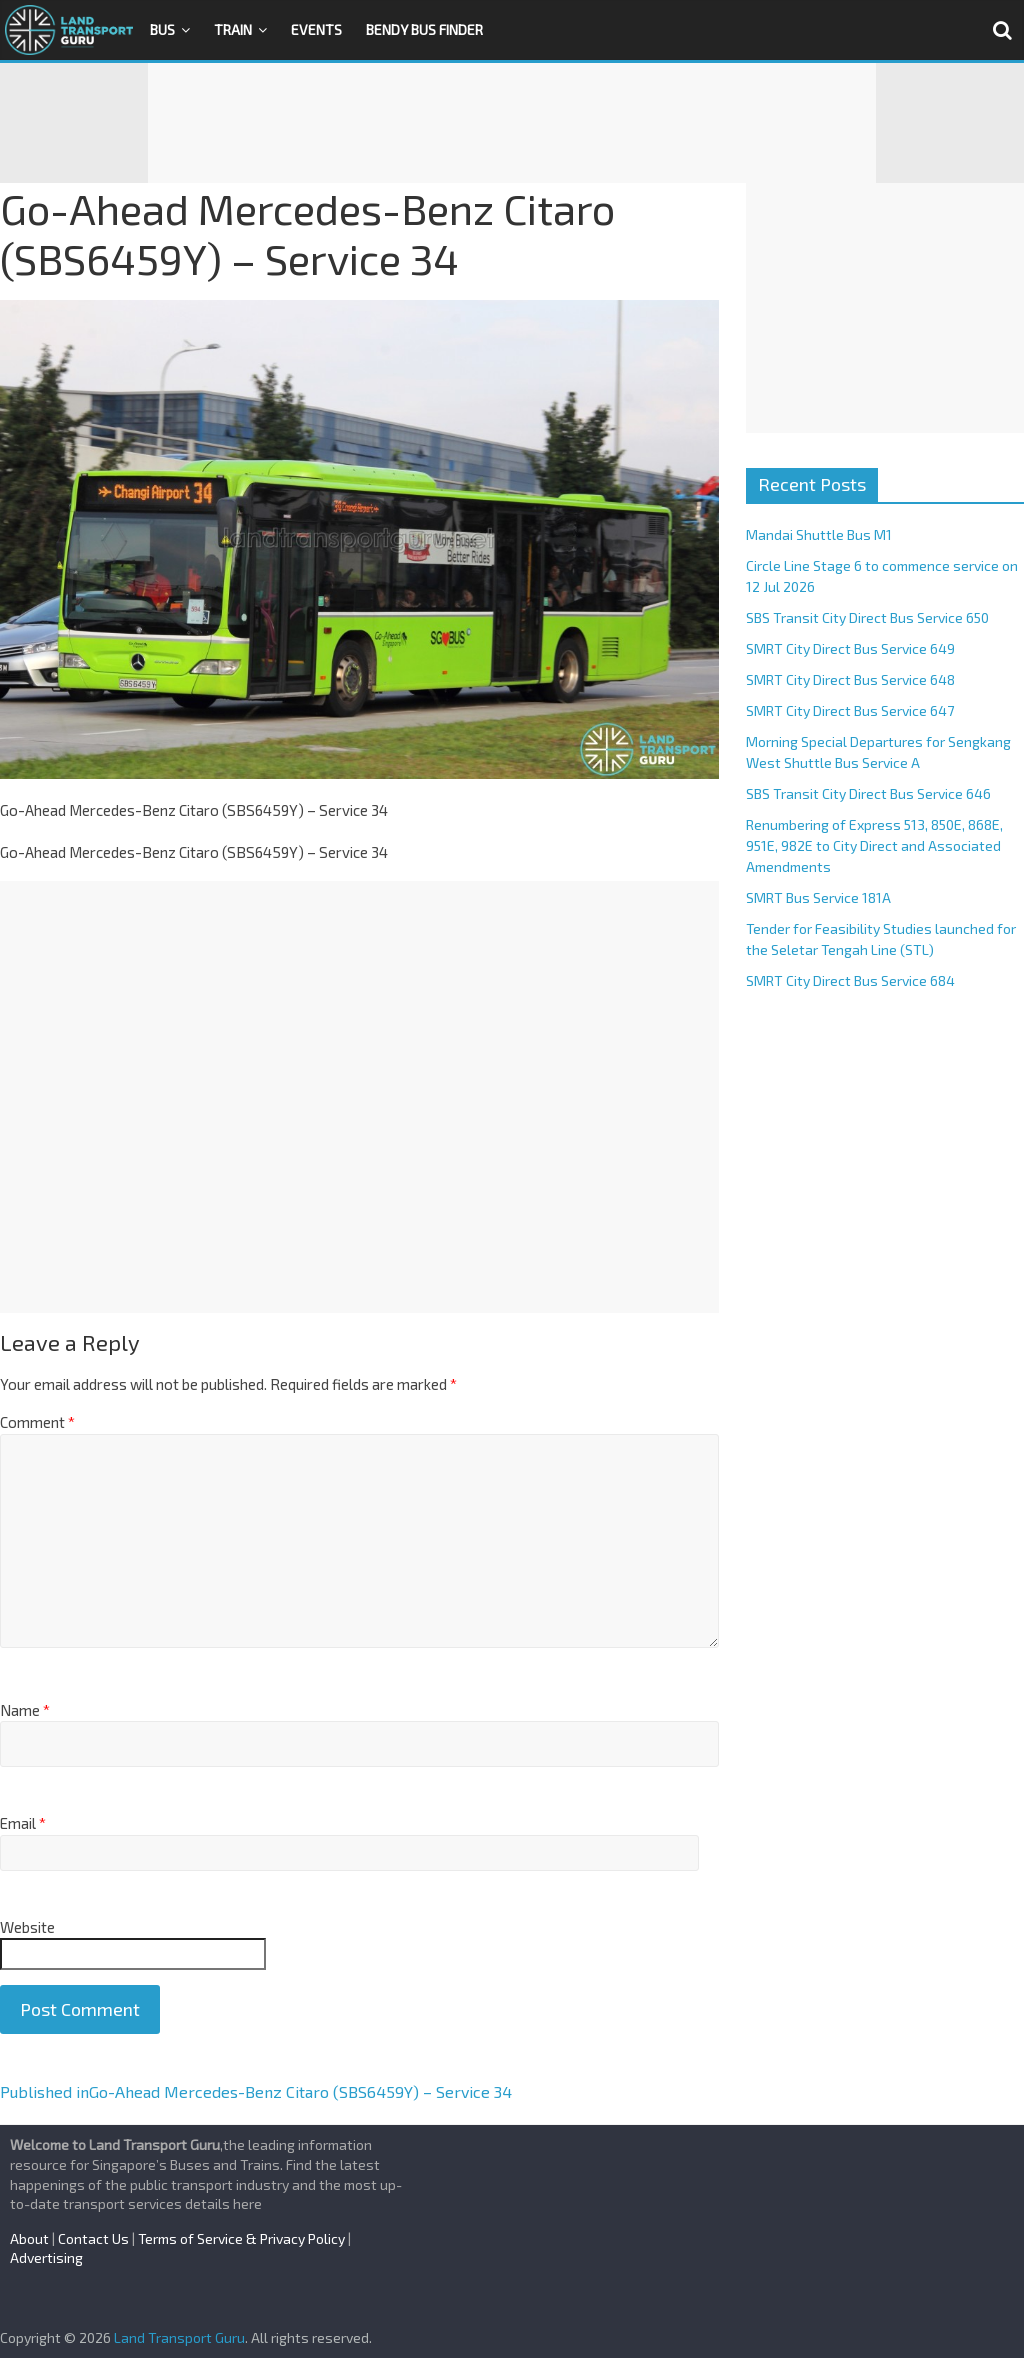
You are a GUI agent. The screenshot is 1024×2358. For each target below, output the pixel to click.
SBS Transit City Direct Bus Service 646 (868, 793)
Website (27, 1927)
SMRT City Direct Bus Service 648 (850, 679)
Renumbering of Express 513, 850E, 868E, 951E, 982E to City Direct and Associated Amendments (874, 845)
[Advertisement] (512, 123)
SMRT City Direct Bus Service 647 (850, 710)
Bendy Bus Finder (424, 29)
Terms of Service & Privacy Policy (241, 2238)
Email (23, 1823)
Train (233, 29)
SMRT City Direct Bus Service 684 (850, 980)
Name (25, 1710)
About (29, 2238)
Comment (37, 1422)
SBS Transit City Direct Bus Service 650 (867, 617)
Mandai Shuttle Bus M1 (819, 534)
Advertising (46, 2257)
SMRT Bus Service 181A (818, 897)
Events (316, 29)
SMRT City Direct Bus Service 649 (850, 648)
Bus (162, 29)
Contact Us (93, 2238)
